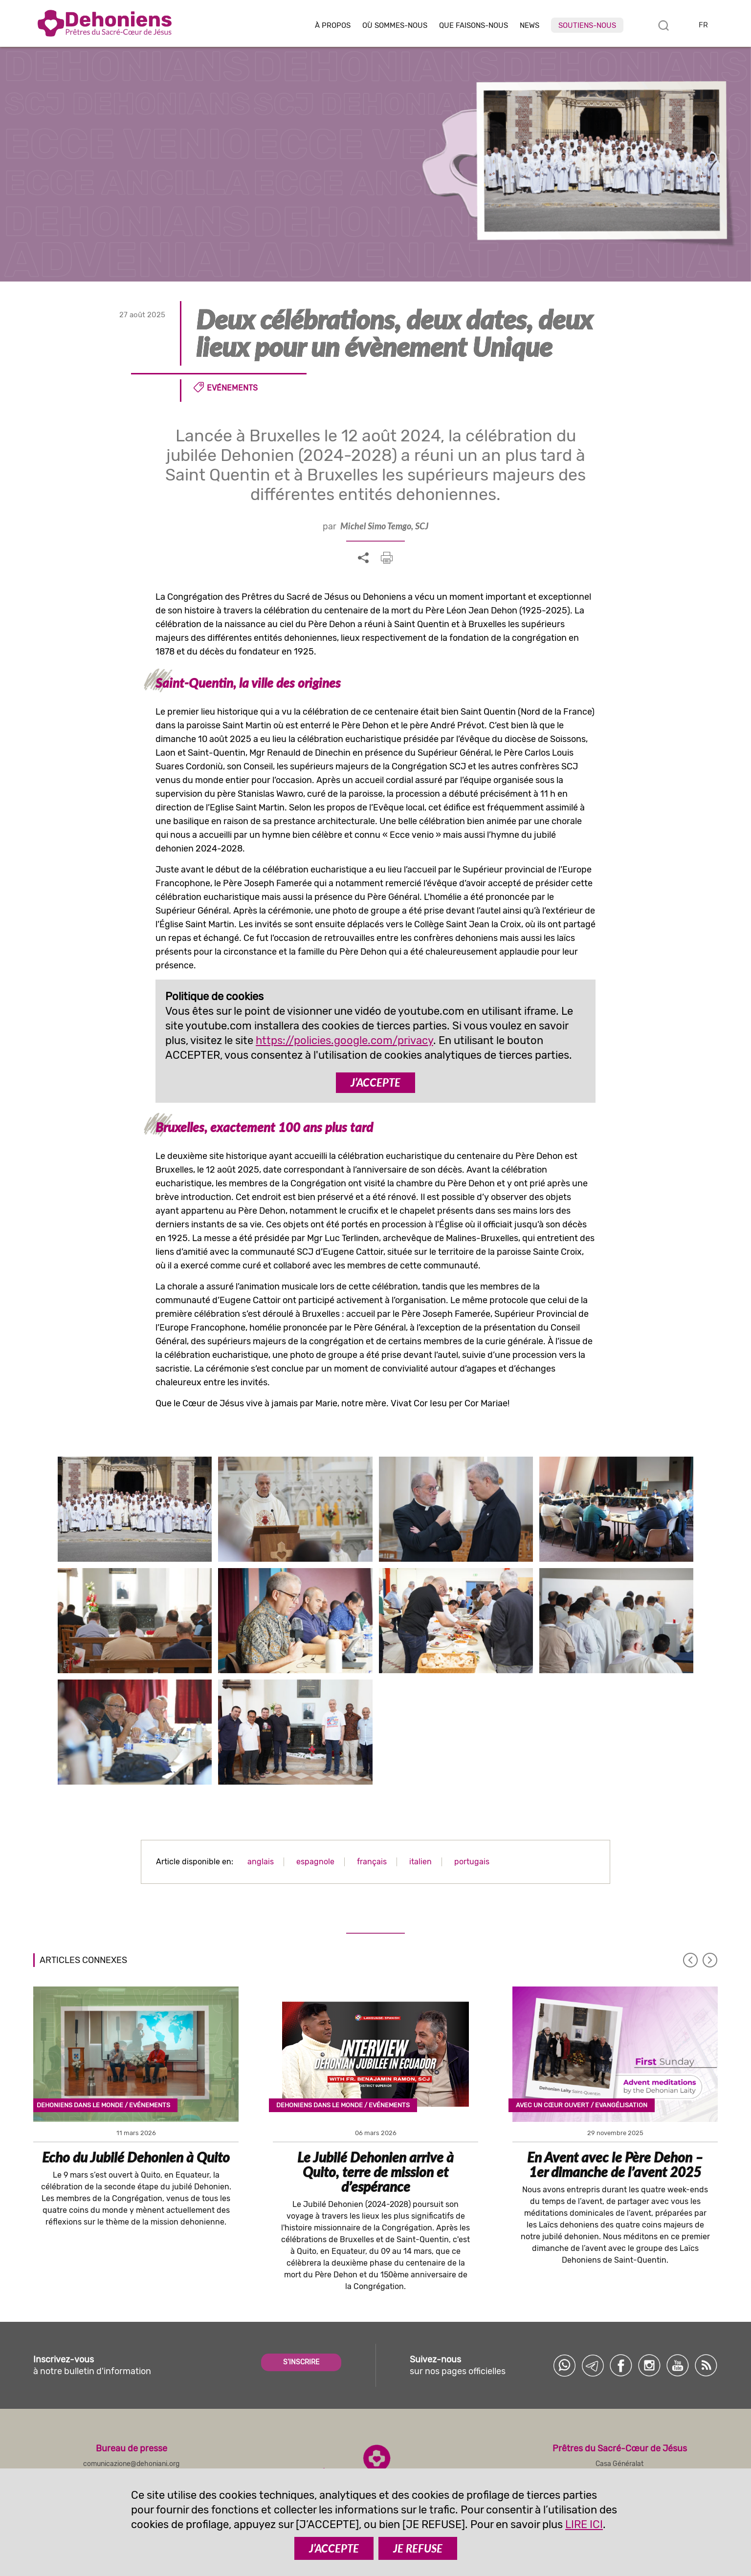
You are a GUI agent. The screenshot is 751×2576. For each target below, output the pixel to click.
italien (420, 1861)
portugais (471, 1861)
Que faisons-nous (473, 25)
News (529, 25)
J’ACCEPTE (375, 1082)
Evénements (232, 388)
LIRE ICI (584, 2524)
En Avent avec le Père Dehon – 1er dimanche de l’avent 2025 (615, 2164)
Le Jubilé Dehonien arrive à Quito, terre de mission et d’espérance (375, 2172)
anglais (260, 1861)
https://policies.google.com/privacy (344, 1040)
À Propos (333, 25)
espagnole (315, 1861)
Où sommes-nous (394, 25)
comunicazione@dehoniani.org (131, 2464)
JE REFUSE (417, 2548)
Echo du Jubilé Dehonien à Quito (136, 2157)
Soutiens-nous (587, 25)
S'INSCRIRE (301, 2362)
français (372, 1861)
